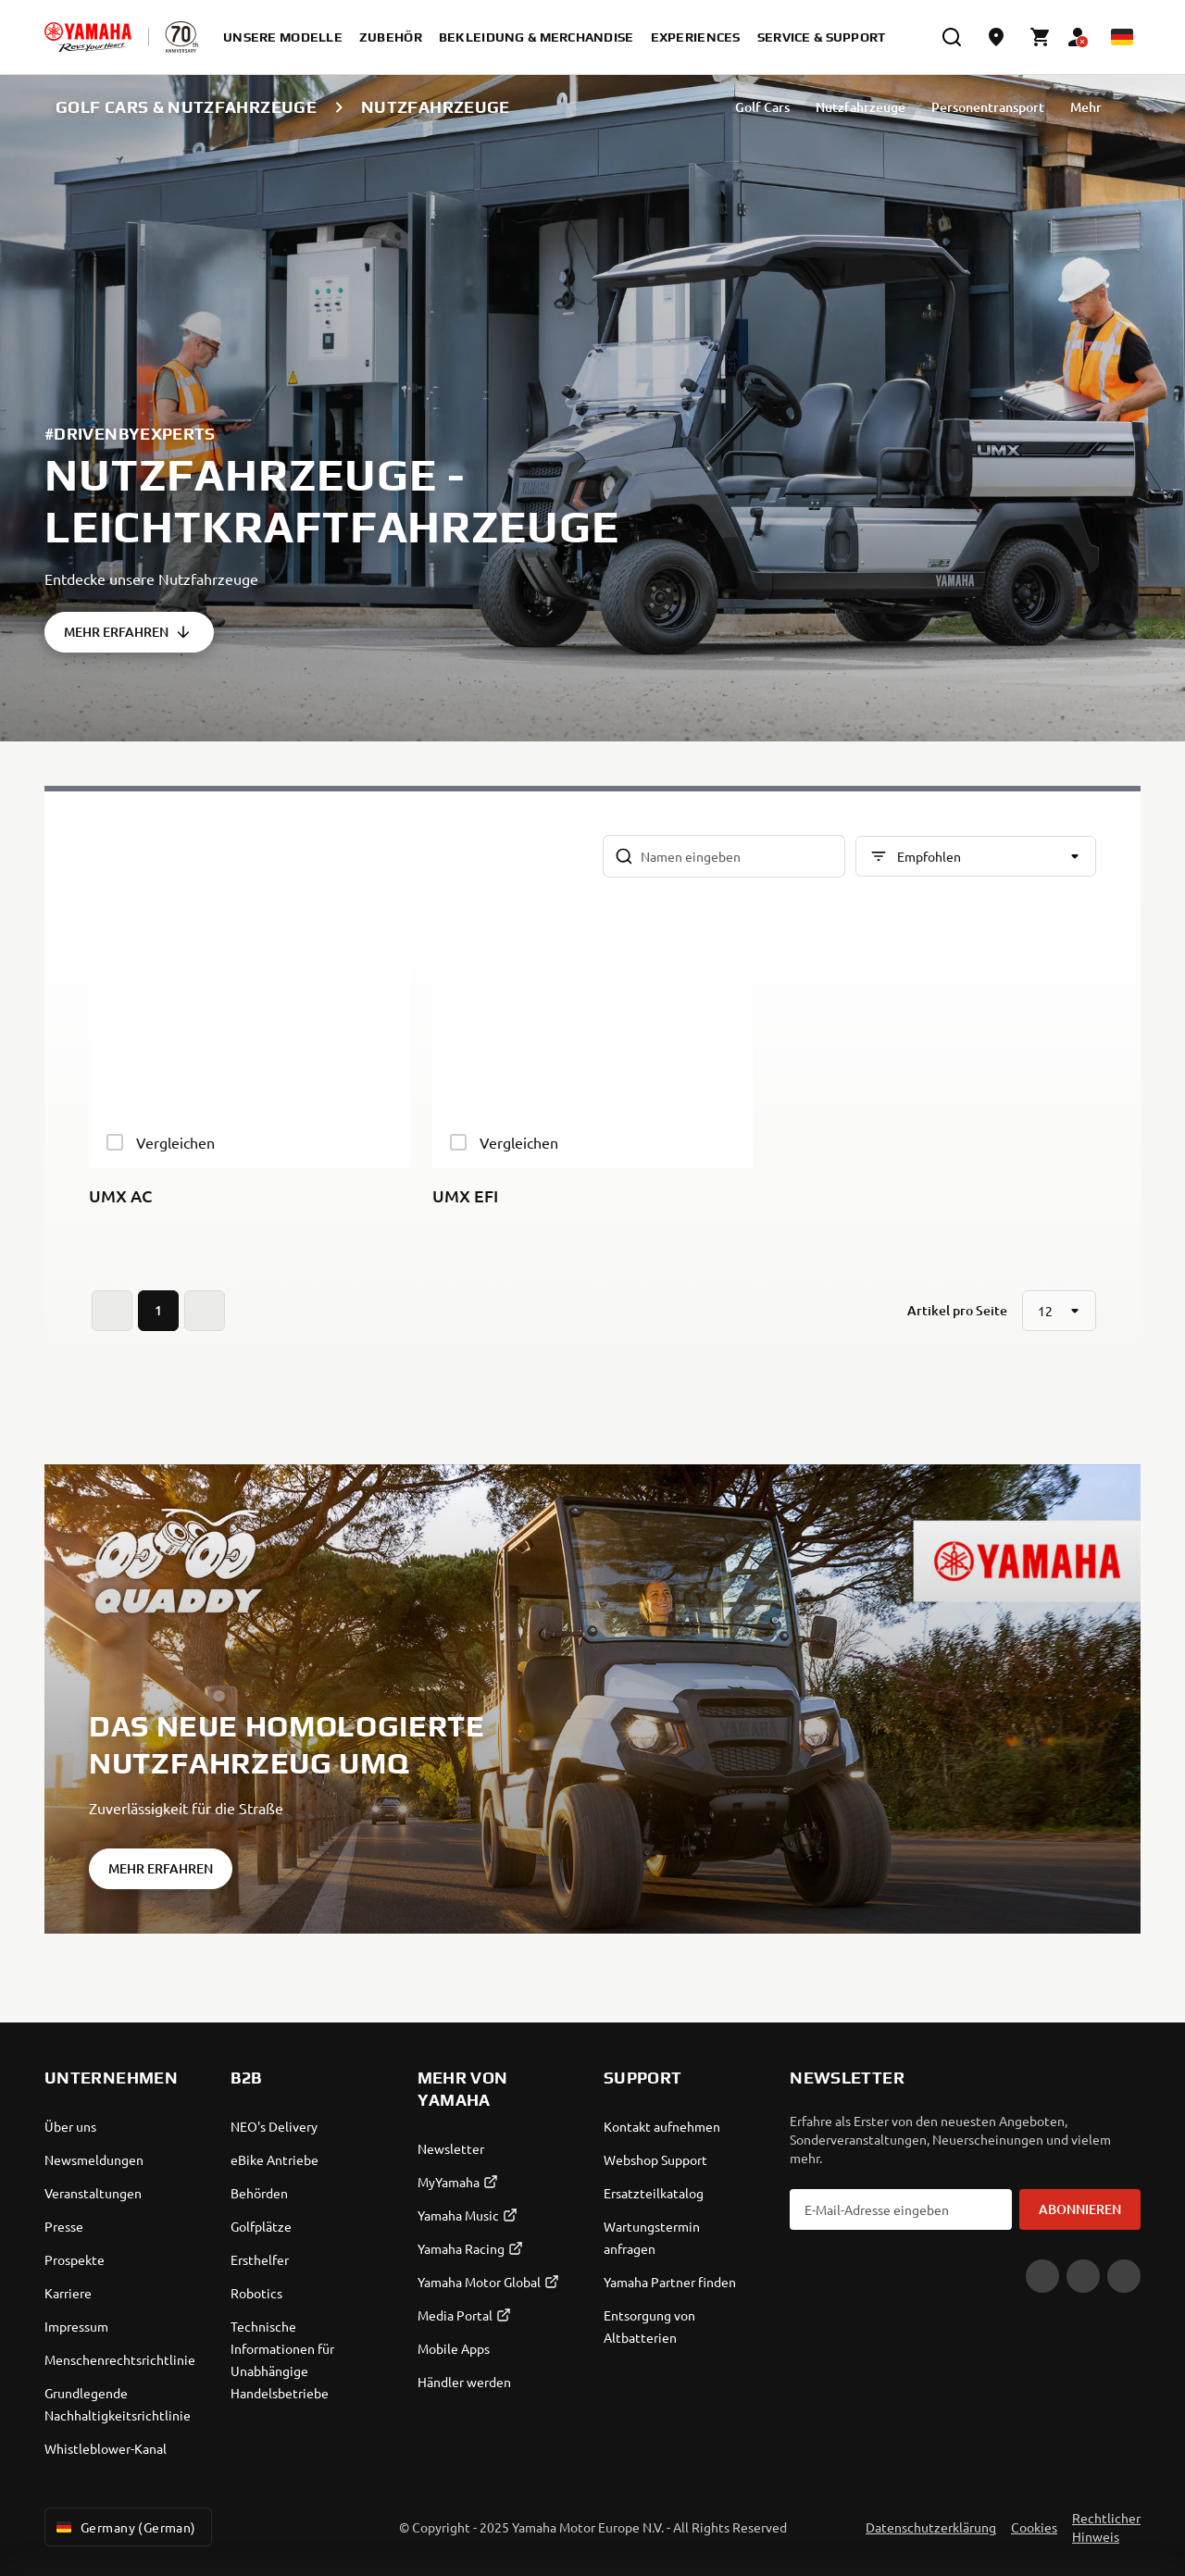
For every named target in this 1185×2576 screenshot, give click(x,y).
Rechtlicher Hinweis (1106, 2527)
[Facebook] (1083, 2276)
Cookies (1034, 2527)
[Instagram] (1124, 2276)
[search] (951, 37)
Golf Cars (762, 107)
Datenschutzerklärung (931, 2527)
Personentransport (987, 107)
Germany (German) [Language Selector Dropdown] (124, 2527)
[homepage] (87, 37)
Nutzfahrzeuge (860, 107)
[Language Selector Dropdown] (1122, 37)
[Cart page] (1040, 37)
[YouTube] (1042, 2276)
